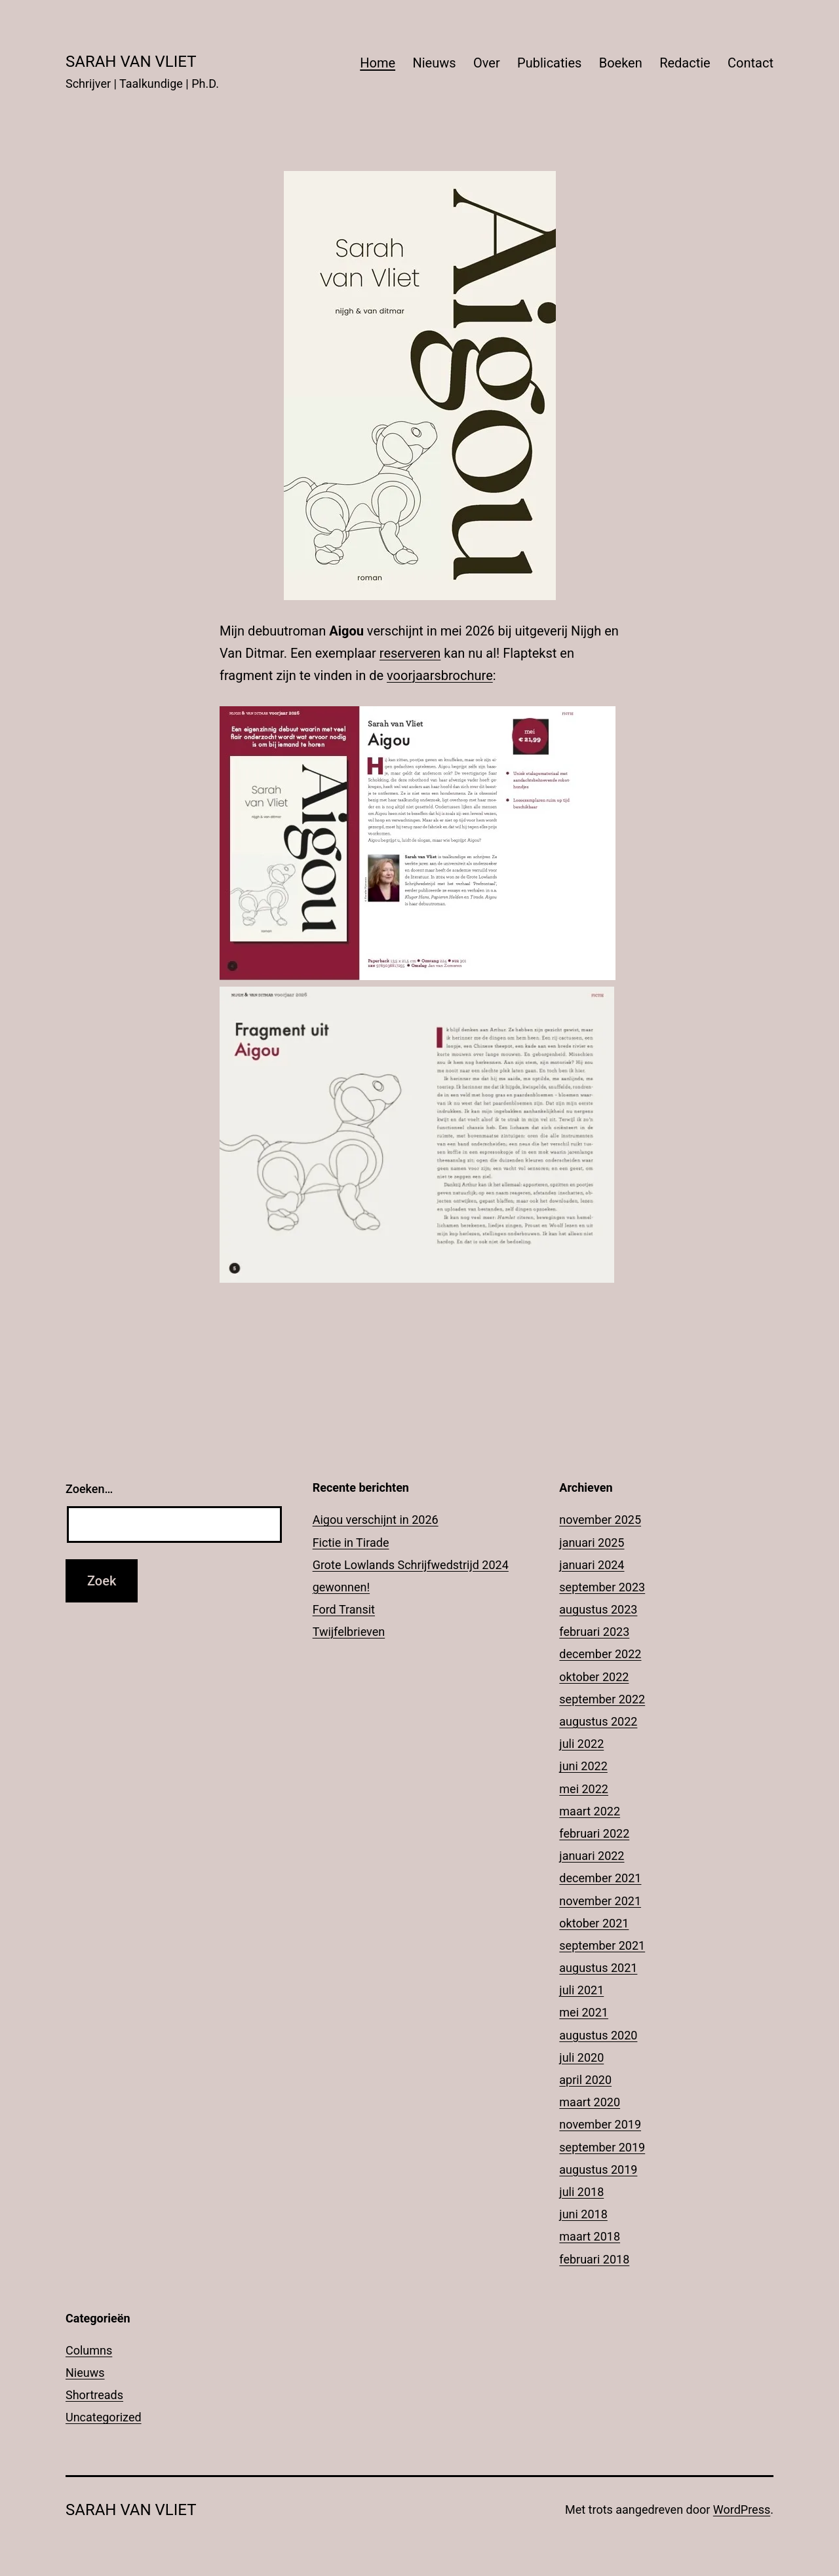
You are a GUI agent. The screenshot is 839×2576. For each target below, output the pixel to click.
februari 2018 (594, 2259)
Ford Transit (344, 1609)
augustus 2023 (598, 1609)
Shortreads (94, 2395)
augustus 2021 (598, 1968)
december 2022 (600, 1654)
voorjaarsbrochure (440, 675)
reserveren (410, 653)
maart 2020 (589, 2102)
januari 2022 (591, 1856)
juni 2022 (583, 1766)
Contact (750, 63)
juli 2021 (581, 1990)
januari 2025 (591, 1542)
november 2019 (600, 2124)
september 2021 (602, 1945)
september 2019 (602, 2147)
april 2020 (585, 2080)
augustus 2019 (598, 2169)
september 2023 (602, 1587)
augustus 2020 (598, 2035)
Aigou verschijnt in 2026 (376, 1519)
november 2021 (600, 1901)
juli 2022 (581, 1744)
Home (377, 63)
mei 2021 (583, 2012)
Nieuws (434, 63)
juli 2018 (581, 2192)
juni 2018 (583, 2214)
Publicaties (549, 63)
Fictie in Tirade (351, 1542)
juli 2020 (581, 2057)
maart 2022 (589, 1811)
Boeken (620, 63)
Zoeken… (89, 1489)
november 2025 (600, 1519)
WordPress (741, 2509)
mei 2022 (583, 1789)
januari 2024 (591, 1565)
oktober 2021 (594, 1923)
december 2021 (600, 1878)
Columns (89, 2350)
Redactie (685, 63)
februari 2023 (594, 1631)
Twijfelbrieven (349, 1631)
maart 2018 (589, 2236)
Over (486, 63)
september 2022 (602, 1699)
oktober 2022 (594, 1677)
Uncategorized (104, 2417)
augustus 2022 (598, 1721)
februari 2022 (594, 1833)
